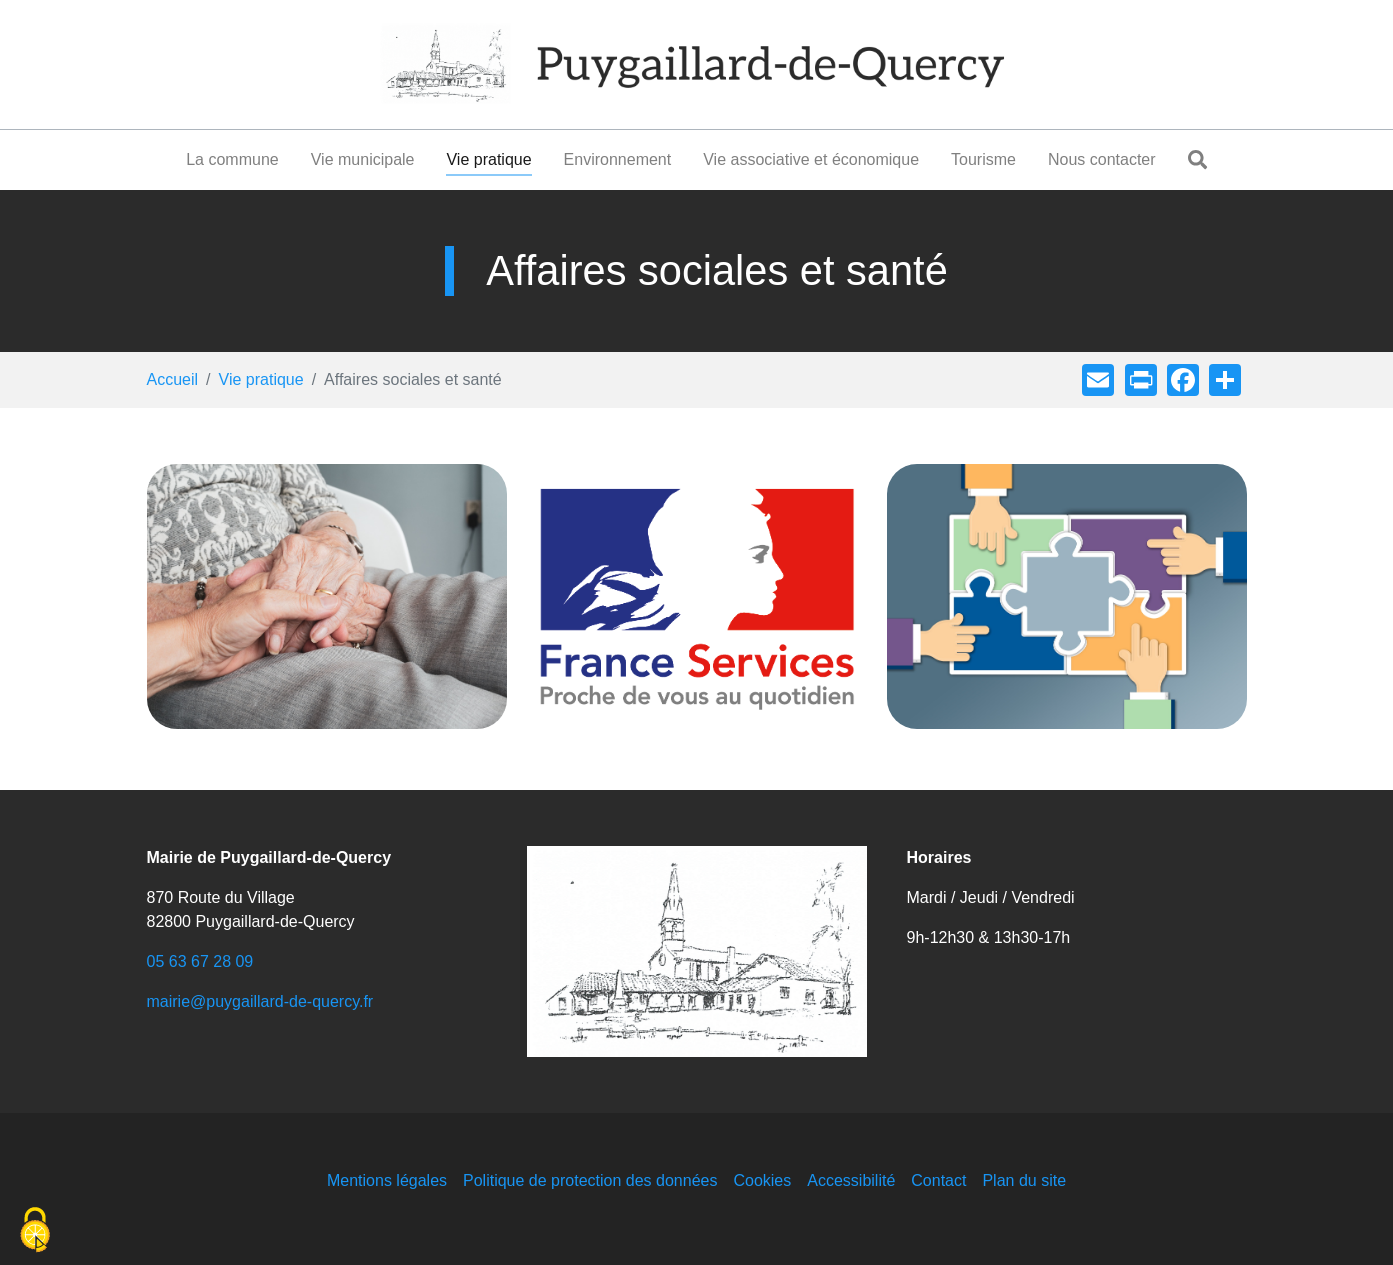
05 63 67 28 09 (200, 961)
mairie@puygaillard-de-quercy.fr (260, 1001)
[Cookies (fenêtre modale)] (35, 1231)
